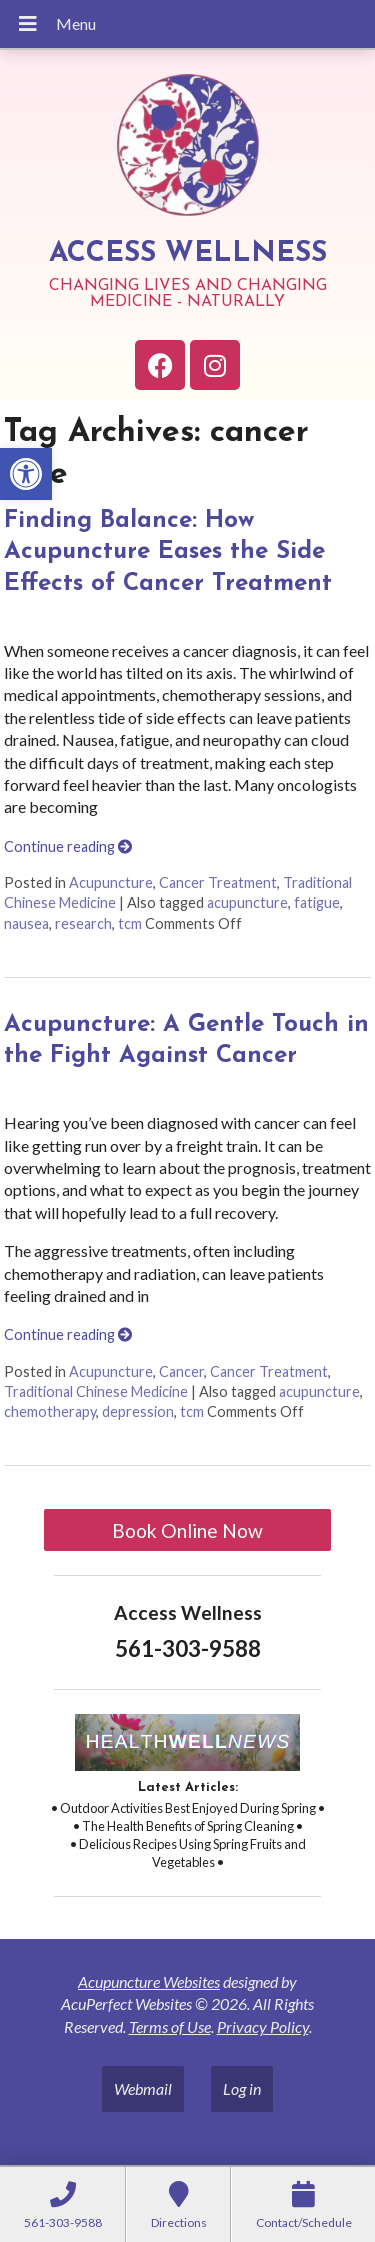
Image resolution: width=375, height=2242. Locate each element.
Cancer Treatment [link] (218, 882)
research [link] (83, 923)
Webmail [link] (143, 2088)
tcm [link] (130, 923)
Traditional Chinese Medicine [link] (96, 1391)
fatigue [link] (317, 902)
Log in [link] (242, 2088)
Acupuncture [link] (111, 882)
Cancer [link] (181, 1371)
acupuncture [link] (247, 902)
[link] (26, 474)
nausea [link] (26, 923)
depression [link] (138, 1411)
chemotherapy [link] (50, 1411)
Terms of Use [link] (170, 2026)
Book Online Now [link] (187, 1530)
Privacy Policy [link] (263, 2026)
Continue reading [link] (68, 846)
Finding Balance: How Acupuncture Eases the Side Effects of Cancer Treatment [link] (168, 552)
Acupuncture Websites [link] (149, 1981)
